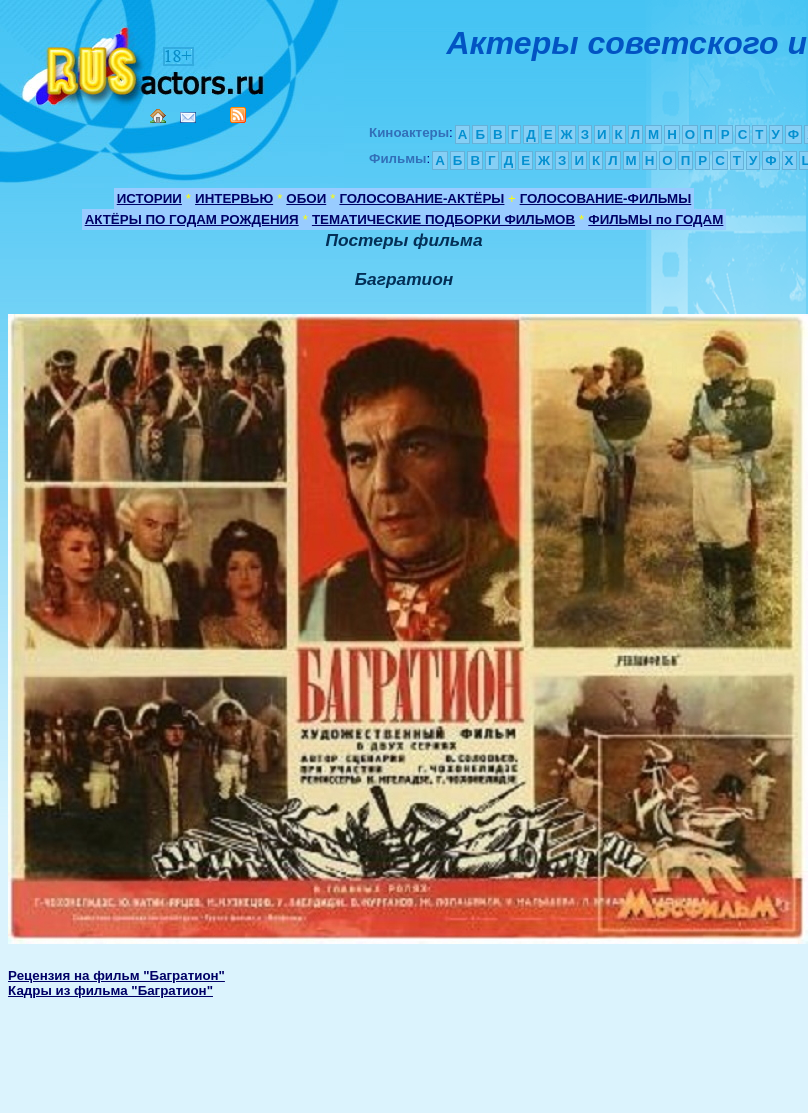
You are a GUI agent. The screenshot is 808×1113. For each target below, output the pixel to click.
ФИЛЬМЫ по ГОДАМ (655, 219)
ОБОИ (306, 198)
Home (158, 116)
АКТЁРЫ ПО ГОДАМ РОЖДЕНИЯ (192, 219)
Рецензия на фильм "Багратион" (116, 975)
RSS (238, 115)
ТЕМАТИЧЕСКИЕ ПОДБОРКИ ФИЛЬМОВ (443, 219)
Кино (145, 62)
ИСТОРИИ (149, 198)
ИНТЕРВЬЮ (234, 198)
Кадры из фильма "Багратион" (110, 990)
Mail (188, 117)
